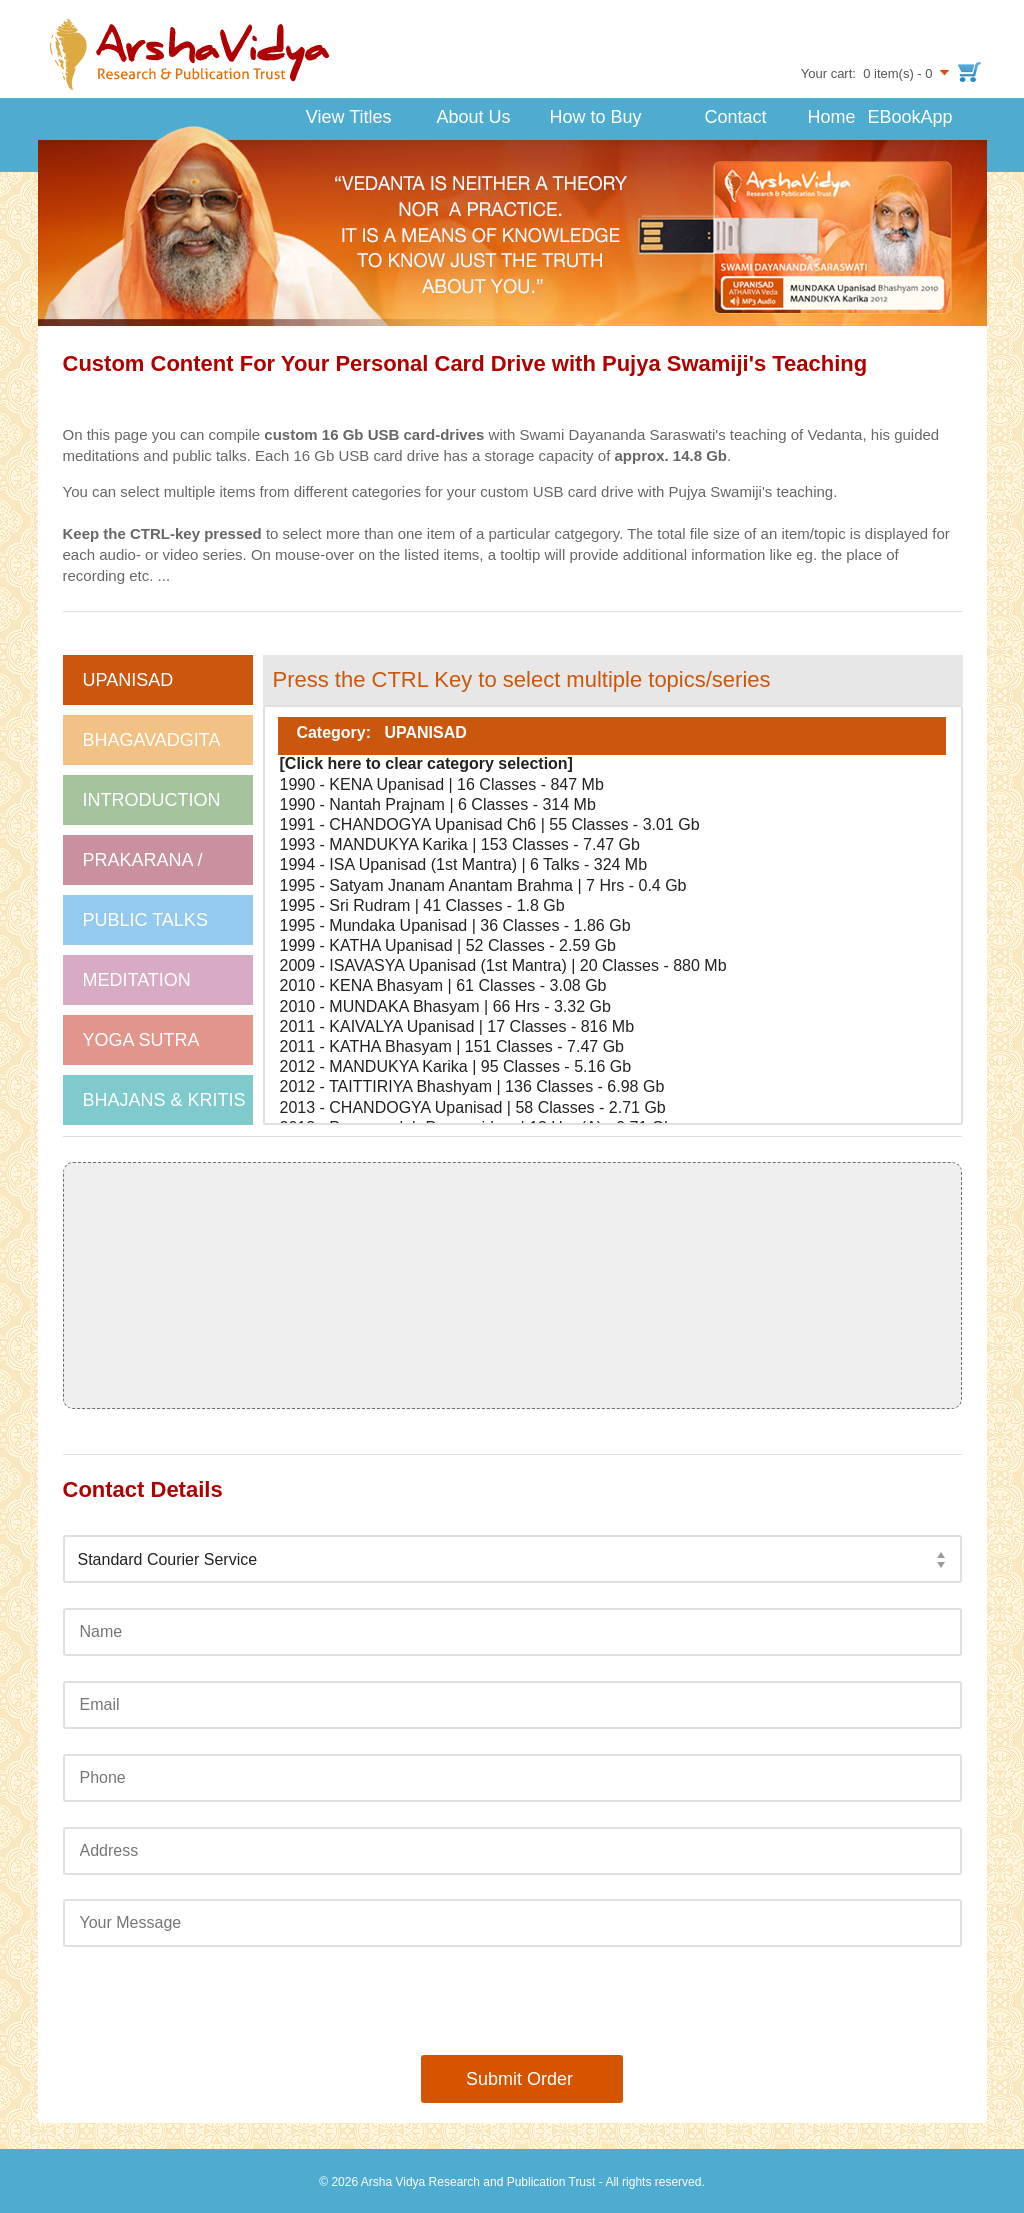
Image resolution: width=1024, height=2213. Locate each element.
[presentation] (512, 2001)
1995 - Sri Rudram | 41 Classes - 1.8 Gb (612, 907)
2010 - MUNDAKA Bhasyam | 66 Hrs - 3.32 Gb (612, 1008)
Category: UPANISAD (612, 736)
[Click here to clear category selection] (612, 765)
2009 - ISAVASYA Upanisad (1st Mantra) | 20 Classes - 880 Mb (612, 967)
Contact (735, 117)
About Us (457, 114)
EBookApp (898, 117)
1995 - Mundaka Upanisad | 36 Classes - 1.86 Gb (612, 927)
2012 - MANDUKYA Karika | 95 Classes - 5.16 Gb (612, 1068)
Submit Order (512, 2079)
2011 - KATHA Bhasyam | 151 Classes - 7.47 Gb (612, 1048)
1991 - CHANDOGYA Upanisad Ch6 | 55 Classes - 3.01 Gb (612, 826)
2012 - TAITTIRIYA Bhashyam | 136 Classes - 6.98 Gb (612, 1088)
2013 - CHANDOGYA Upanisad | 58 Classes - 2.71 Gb (612, 1109)
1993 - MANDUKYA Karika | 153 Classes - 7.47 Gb (612, 846)
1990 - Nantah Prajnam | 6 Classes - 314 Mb (612, 806)
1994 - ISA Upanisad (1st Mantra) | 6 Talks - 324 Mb (612, 866)
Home (831, 117)
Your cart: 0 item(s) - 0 (867, 73)
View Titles (332, 114)
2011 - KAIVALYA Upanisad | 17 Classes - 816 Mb (612, 1028)
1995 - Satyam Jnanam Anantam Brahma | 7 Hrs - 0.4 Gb (612, 887)
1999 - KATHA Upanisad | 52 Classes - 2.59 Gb (612, 947)
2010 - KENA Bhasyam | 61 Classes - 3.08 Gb (612, 987)
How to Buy (595, 117)
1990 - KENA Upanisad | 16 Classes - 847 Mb (612, 786)
